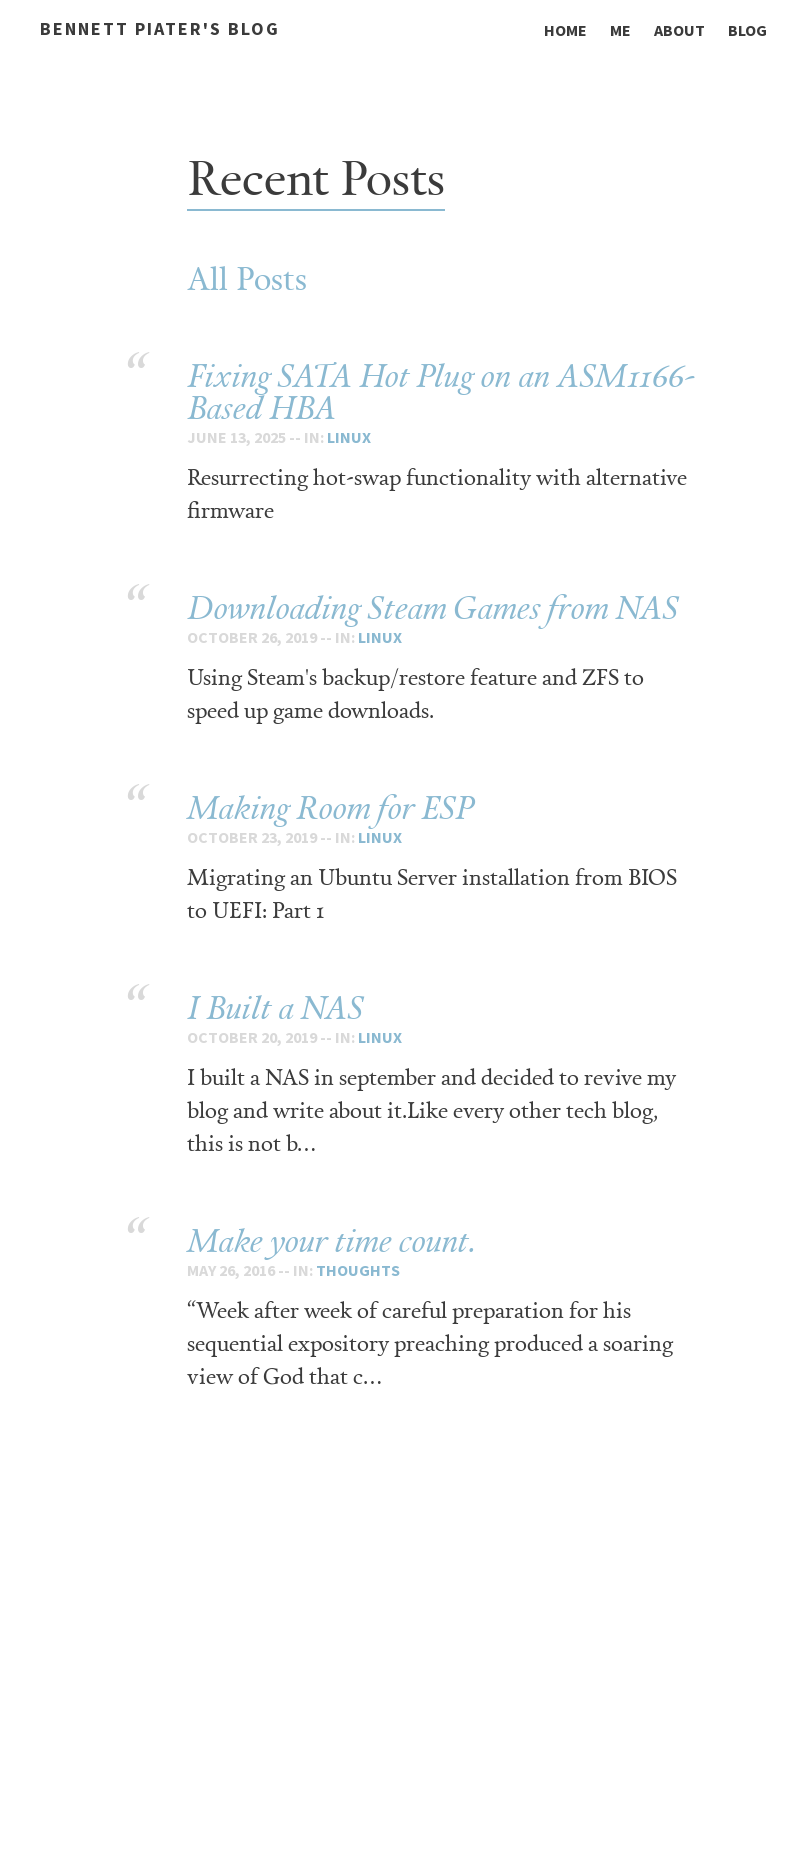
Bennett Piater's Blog (160, 28)
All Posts (247, 278)
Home (565, 30)
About (679, 30)
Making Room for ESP (330, 807)
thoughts (358, 1270)
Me (620, 30)
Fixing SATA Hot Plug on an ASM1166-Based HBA (441, 391)
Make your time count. (332, 1240)
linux (349, 437)
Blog (747, 30)
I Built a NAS (275, 1007)
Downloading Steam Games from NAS (432, 607)
